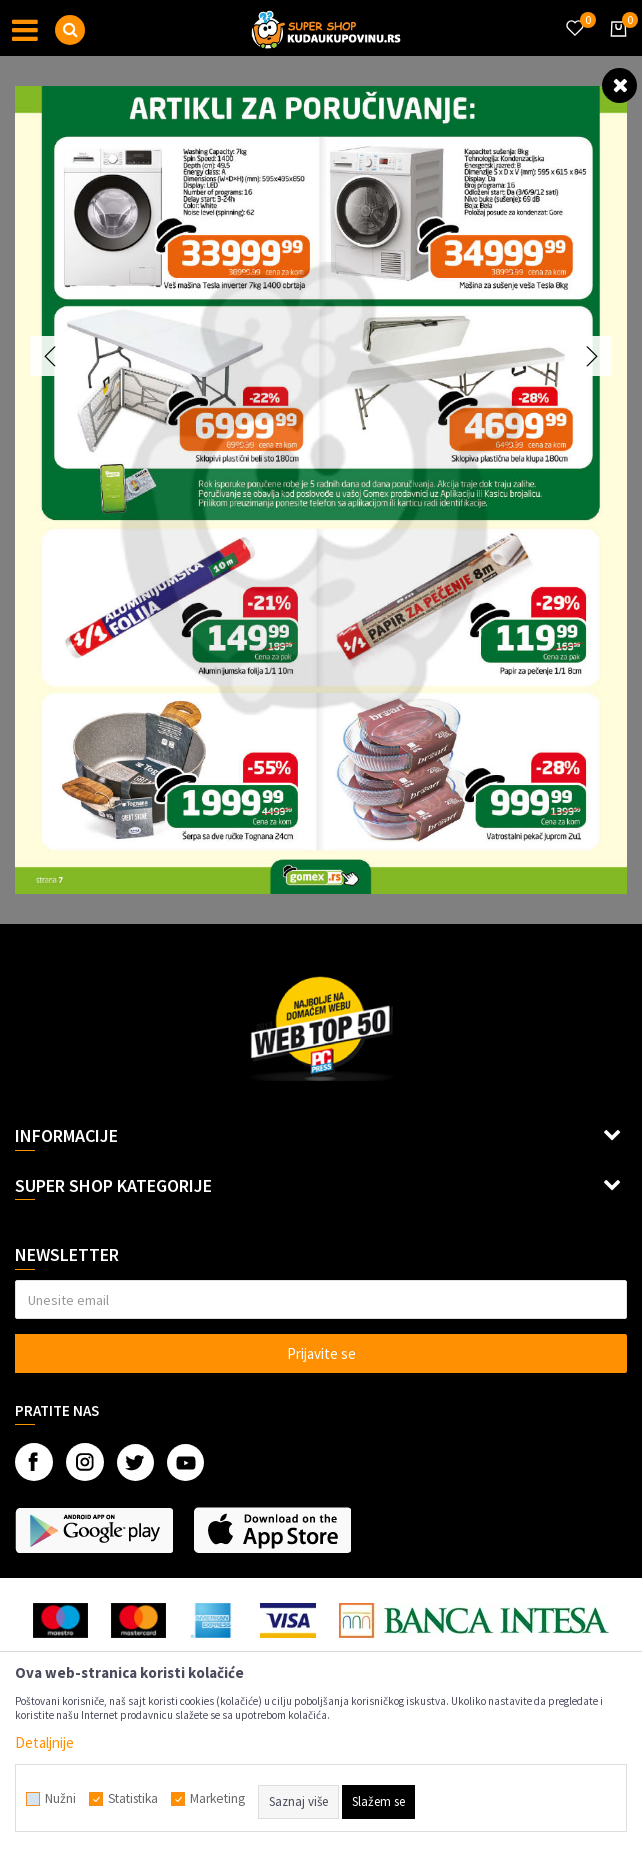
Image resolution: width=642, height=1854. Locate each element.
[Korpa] (615, 47)
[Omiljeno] (574, 16)
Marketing (217, 1799)
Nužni (60, 1799)
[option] (321, 490)
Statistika (133, 1799)
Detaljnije (44, 1742)
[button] (70, 30)
